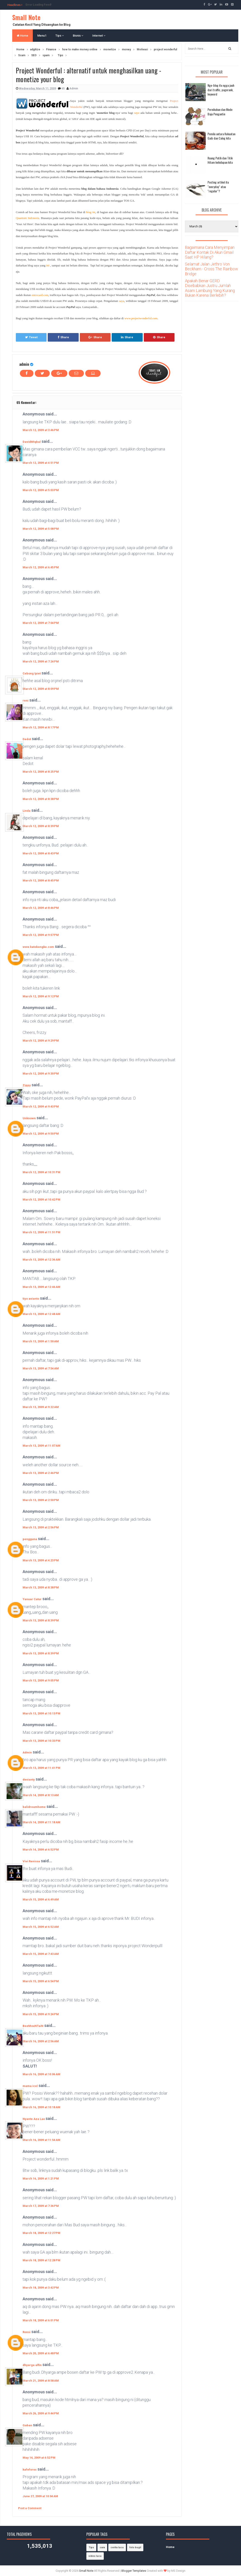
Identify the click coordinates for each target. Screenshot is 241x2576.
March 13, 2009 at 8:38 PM (41, 1587)
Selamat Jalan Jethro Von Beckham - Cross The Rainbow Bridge (211, 269)
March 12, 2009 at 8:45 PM (41, 880)
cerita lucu (117, 2547)
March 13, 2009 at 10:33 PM (41, 1740)
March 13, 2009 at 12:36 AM (41, 1259)
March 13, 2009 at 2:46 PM (41, 1473)
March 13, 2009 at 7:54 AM (41, 1368)
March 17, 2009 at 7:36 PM (41, 2206)
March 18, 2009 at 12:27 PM (41, 2233)
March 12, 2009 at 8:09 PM (41, 688)
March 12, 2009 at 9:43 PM (41, 1106)
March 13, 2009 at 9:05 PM (41, 1680)
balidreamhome (34, 1807)
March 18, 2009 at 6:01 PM (41, 2320)
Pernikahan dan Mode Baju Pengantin (220, 111)
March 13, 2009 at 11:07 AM (41, 1445)
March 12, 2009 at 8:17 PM (41, 727)
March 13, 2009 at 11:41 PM (41, 1767)
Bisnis (78, 35)
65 (63, 88)
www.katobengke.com (38, 947)
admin (24, 364)
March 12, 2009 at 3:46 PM (41, 430)
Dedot (27, 739)
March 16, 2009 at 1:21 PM (41, 2178)
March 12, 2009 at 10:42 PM (41, 1199)
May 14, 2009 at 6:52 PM (39, 2457)
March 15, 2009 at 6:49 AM (41, 1899)
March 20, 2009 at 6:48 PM (41, 2353)
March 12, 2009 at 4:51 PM (41, 462)
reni (25, 700)
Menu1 (41, 35)
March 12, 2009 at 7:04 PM (41, 623)
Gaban (27, 2425)
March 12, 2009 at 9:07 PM (41, 935)
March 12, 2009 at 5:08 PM (41, 528)
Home (22, 35)
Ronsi (27, 2332)
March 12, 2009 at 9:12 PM (41, 996)
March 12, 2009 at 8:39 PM (41, 826)
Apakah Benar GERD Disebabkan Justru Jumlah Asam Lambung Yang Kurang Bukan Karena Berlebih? (210, 288)
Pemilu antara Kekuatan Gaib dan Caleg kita (221, 136)
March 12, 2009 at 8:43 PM (41, 853)
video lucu (95, 2556)
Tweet (31, 337)
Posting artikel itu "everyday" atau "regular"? (218, 186)
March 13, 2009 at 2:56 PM (41, 1527)
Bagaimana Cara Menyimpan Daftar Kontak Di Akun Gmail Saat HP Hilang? (209, 252)
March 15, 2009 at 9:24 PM (41, 2014)
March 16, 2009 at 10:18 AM (41, 2107)
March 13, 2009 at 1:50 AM (41, 1341)
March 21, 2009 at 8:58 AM (41, 2380)
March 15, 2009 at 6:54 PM (41, 1981)
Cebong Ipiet (32, 673)
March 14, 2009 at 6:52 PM (41, 1849)
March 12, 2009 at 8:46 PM (41, 907)
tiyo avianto (31, 1298)
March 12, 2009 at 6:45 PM (41, 567)
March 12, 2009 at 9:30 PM (41, 1073)
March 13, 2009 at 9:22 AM (41, 1407)
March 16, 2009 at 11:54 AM (41, 2140)
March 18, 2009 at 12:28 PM (41, 2260)
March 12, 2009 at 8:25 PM (41, 771)
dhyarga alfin (32, 2365)
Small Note (26, 17)
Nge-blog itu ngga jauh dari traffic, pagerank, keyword (221, 89)
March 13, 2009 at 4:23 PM (41, 1560)
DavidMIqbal (32, 441)
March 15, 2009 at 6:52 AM (41, 1926)
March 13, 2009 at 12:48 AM (41, 1314)
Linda (27, 810)
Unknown (29, 1118)
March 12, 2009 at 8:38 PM (41, 799)
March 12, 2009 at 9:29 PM (41, 1040)
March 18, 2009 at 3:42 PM (41, 2287)
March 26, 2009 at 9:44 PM (41, 2413)
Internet (98, 35)
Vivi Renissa (31, 1861)
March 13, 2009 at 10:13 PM (41, 1713)
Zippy (27, 1085)
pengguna (30, 1539)
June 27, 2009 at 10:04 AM (40, 2496)
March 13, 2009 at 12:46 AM (41, 1287)
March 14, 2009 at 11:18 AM (41, 1822)
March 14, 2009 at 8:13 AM (41, 1795)
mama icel (30, 2086)
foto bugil (135, 2547)
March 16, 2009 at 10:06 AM (41, 2074)
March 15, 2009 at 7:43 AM (41, 1954)
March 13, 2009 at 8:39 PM (41, 1620)
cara (102, 2547)
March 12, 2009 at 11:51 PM (41, 1232)
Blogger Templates (133, 2570)
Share (63, 337)
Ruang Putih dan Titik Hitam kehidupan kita (220, 160)
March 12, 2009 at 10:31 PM (41, 1172)
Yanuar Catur (32, 1599)
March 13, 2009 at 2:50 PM (41, 1500)
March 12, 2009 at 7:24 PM (41, 661)
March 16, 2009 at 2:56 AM (41, 2041)
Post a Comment (29, 2508)
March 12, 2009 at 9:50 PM (41, 1133)
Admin (27, 1752)
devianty (29, 1779)
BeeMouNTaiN (33, 2026)
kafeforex (30, 2469)
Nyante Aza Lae (34, 2119)
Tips (59, 35)
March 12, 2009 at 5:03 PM (41, 490)
